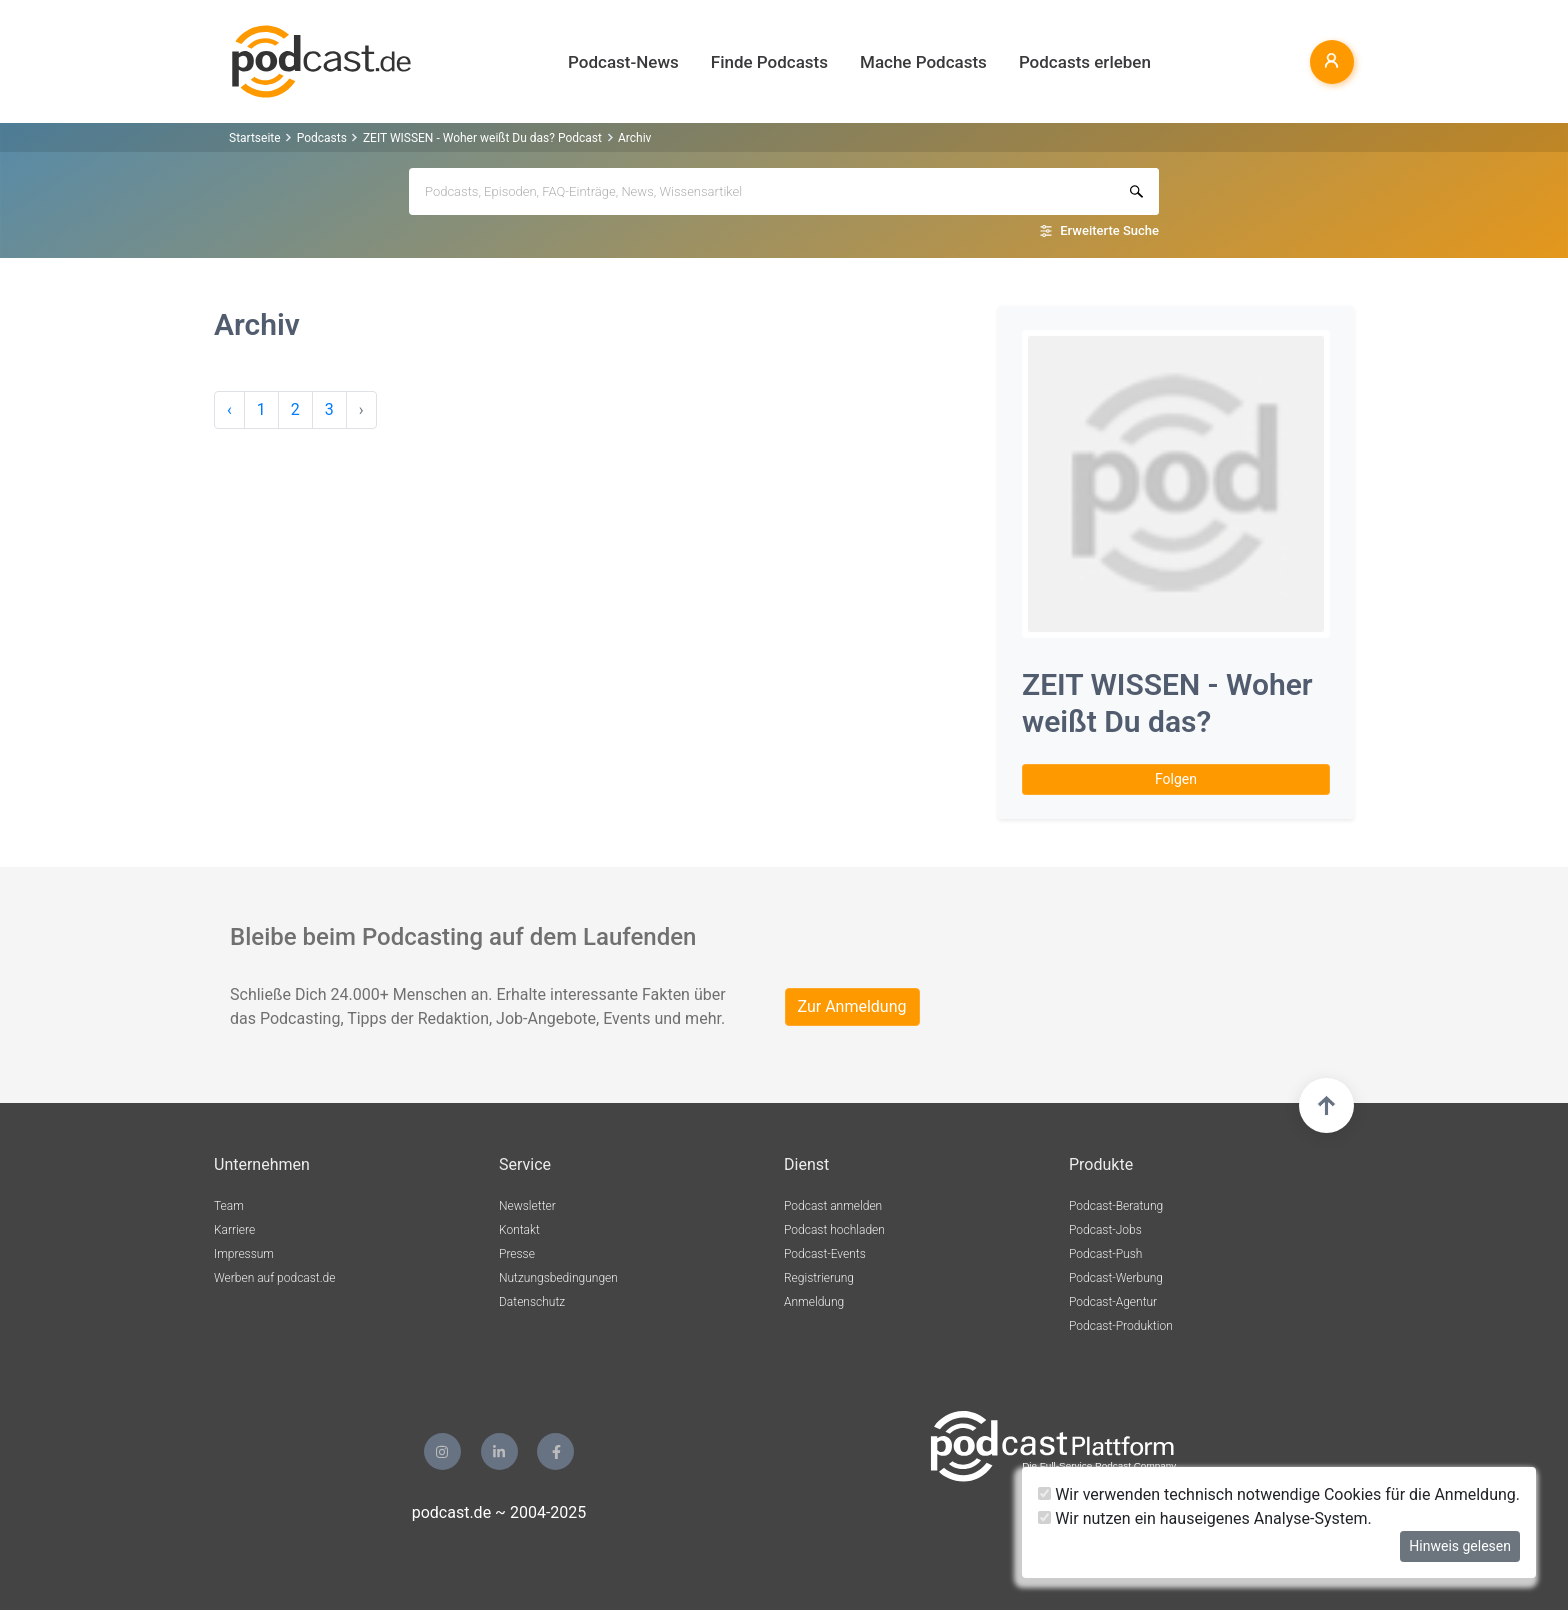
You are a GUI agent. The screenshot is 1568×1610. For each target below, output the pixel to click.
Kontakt (519, 1230)
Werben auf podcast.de (274, 1278)
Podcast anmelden (833, 1206)
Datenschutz (532, 1302)
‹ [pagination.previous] (229, 409)
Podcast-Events (825, 1254)
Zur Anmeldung (852, 1006)
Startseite (255, 138)
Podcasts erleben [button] (1085, 62)
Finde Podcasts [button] (769, 62)
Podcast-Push (1105, 1254)
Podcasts (322, 138)
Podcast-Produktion (1121, 1326)
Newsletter (527, 1206)
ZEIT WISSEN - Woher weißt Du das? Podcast (482, 138)
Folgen (1176, 779)
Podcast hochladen (834, 1230)
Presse (517, 1254)
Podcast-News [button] (623, 62)
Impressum (244, 1254)
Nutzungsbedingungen (558, 1278)
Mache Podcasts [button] (923, 62)
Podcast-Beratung (1116, 1206)
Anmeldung (814, 1302)
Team (229, 1206)
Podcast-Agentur (1113, 1302)
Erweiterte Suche (1109, 230)
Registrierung (819, 1278)
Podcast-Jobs (1105, 1230)
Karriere (234, 1230)
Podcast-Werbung (1116, 1278)
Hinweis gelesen (1460, 1546)
